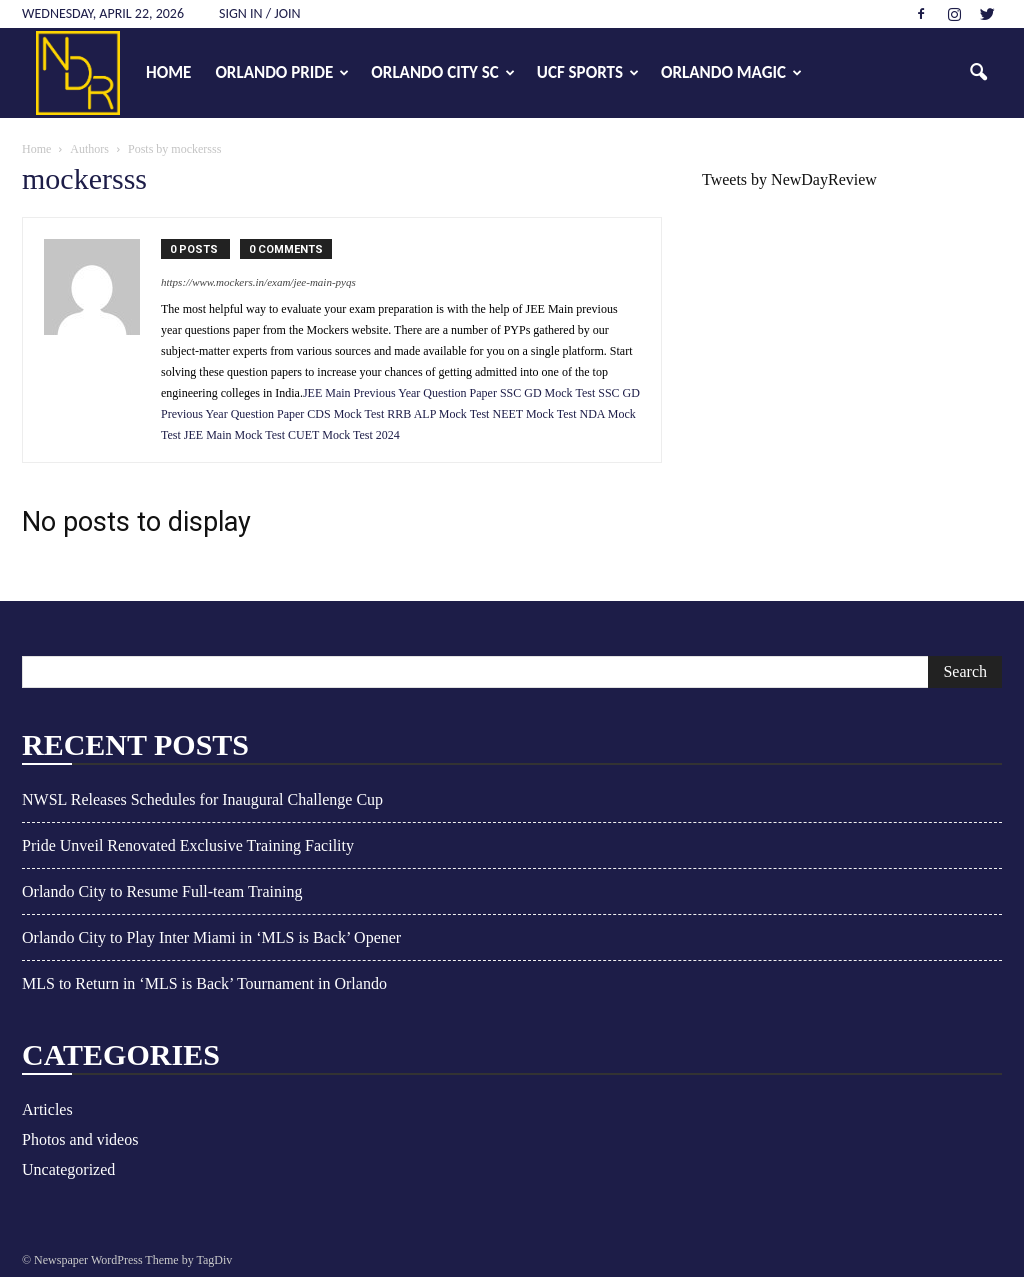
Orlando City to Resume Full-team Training (162, 891)
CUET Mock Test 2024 (344, 435)
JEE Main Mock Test (234, 435)
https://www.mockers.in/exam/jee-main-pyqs (258, 282)
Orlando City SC (442, 72)
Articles (47, 1109)
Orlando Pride (282, 72)
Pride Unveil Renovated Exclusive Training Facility (188, 845)
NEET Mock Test (534, 414)
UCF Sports (588, 72)
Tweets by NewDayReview (789, 179)
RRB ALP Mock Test (438, 414)
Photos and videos (80, 1139)
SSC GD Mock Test (549, 393)
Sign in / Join (260, 13)
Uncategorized (68, 1169)
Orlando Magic (731, 72)
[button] (978, 73)
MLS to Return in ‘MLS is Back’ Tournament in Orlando (204, 983)
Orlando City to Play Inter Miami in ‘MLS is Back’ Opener (211, 937)
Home (168, 72)
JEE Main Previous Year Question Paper (401, 393)
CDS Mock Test (345, 414)
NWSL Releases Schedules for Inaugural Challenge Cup (202, 799)
